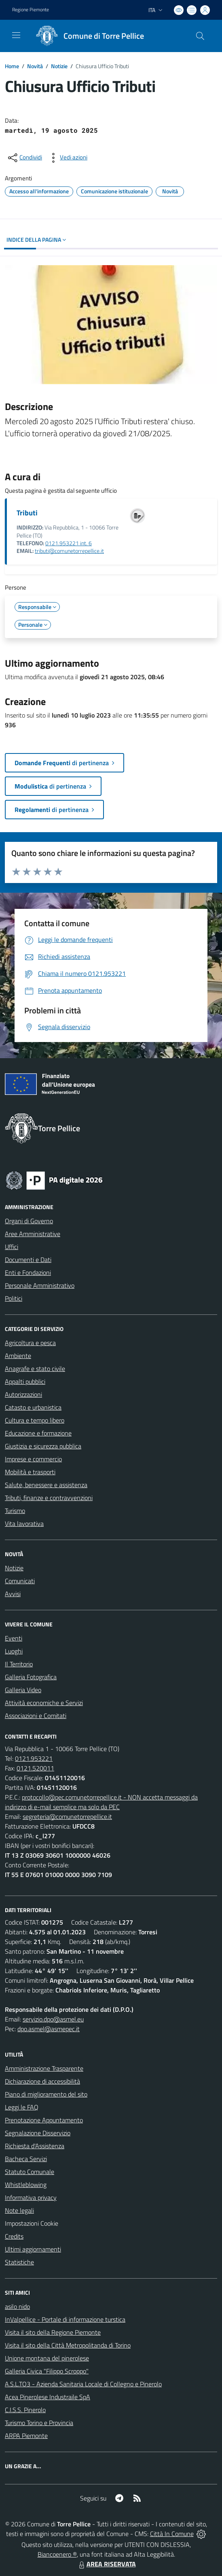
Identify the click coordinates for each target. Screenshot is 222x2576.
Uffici (11, 1246)
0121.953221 (34, 1758)
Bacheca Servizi (26, 2159)
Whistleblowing (26, 2184)
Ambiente (18, 1355)
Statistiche (19, 2262)
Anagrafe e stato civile (35, 1368)
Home (12, 66)
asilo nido (17, 2306)
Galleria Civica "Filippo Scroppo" (47, 2371)
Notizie (59, 66)
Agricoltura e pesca (30, 1343)
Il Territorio (19, 1664)
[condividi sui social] (24, 157)
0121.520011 (35, 1768)
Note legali (19, 2210)
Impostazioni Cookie (31, 2223)
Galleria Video (23, 1690)
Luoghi (14, 1651)
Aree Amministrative (32, 1234)
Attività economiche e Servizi (44, 1703)
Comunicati (20, 1581)
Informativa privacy (31, 2197)
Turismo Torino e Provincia (39, 2422)
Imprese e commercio (33, 1459)
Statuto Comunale (29, 2171)
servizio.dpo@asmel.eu (53, 2019)
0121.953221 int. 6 (68, 543)
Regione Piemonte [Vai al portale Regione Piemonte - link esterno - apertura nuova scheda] (30, 9)
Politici (13, 1298)
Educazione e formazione (38, 1433)
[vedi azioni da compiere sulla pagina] (67, 157)
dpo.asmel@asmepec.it (48, 2029)
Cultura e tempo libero (34, 1420)
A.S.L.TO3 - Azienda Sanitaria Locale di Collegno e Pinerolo (83, 2384)
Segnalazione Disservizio (37, 2133)
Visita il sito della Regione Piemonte (53, 2332)
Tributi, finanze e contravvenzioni (49, 1497)
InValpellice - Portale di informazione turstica (65, 2319)
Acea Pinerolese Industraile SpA (47, 2397)
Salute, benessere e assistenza (46, 1485)
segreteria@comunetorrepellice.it (67, 1816)
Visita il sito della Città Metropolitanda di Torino (68, 2345)
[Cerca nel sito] (200, 36)
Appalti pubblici (25, 1381)
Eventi (13, 1638)
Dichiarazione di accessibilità (42, 2081)
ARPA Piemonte (26, 2435)
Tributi (27, 512)
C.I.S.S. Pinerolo (25, 2410)
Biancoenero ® (57, 2554)
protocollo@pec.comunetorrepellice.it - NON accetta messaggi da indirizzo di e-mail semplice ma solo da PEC (101, 1802)
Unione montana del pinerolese (47, 2358)
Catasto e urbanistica (33, 1407)
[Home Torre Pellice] (87, 36)
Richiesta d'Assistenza (34, 2146)
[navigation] (16, 35)
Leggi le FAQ (21, 2107)
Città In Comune (172, 2533)
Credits (14, 2236)
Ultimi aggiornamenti (33, 2249)
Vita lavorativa (24, 1523)
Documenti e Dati (28, 1259)
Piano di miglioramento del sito (46, 2094)
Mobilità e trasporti (30, 1472)
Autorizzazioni (23, 1394)
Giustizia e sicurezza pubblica (43, 1446)
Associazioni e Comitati (35, 1715)
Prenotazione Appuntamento (44, 2120)
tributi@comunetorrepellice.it (69, 550)
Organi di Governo (29, 1221)
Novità (35, 66)
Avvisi (13, 1594)
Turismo (15, 1510)
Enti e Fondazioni (28, 1272)
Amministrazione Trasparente (44, 2068)
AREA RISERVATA (106, 2564)
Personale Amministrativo (39, 1285)
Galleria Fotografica (31, 1677)
